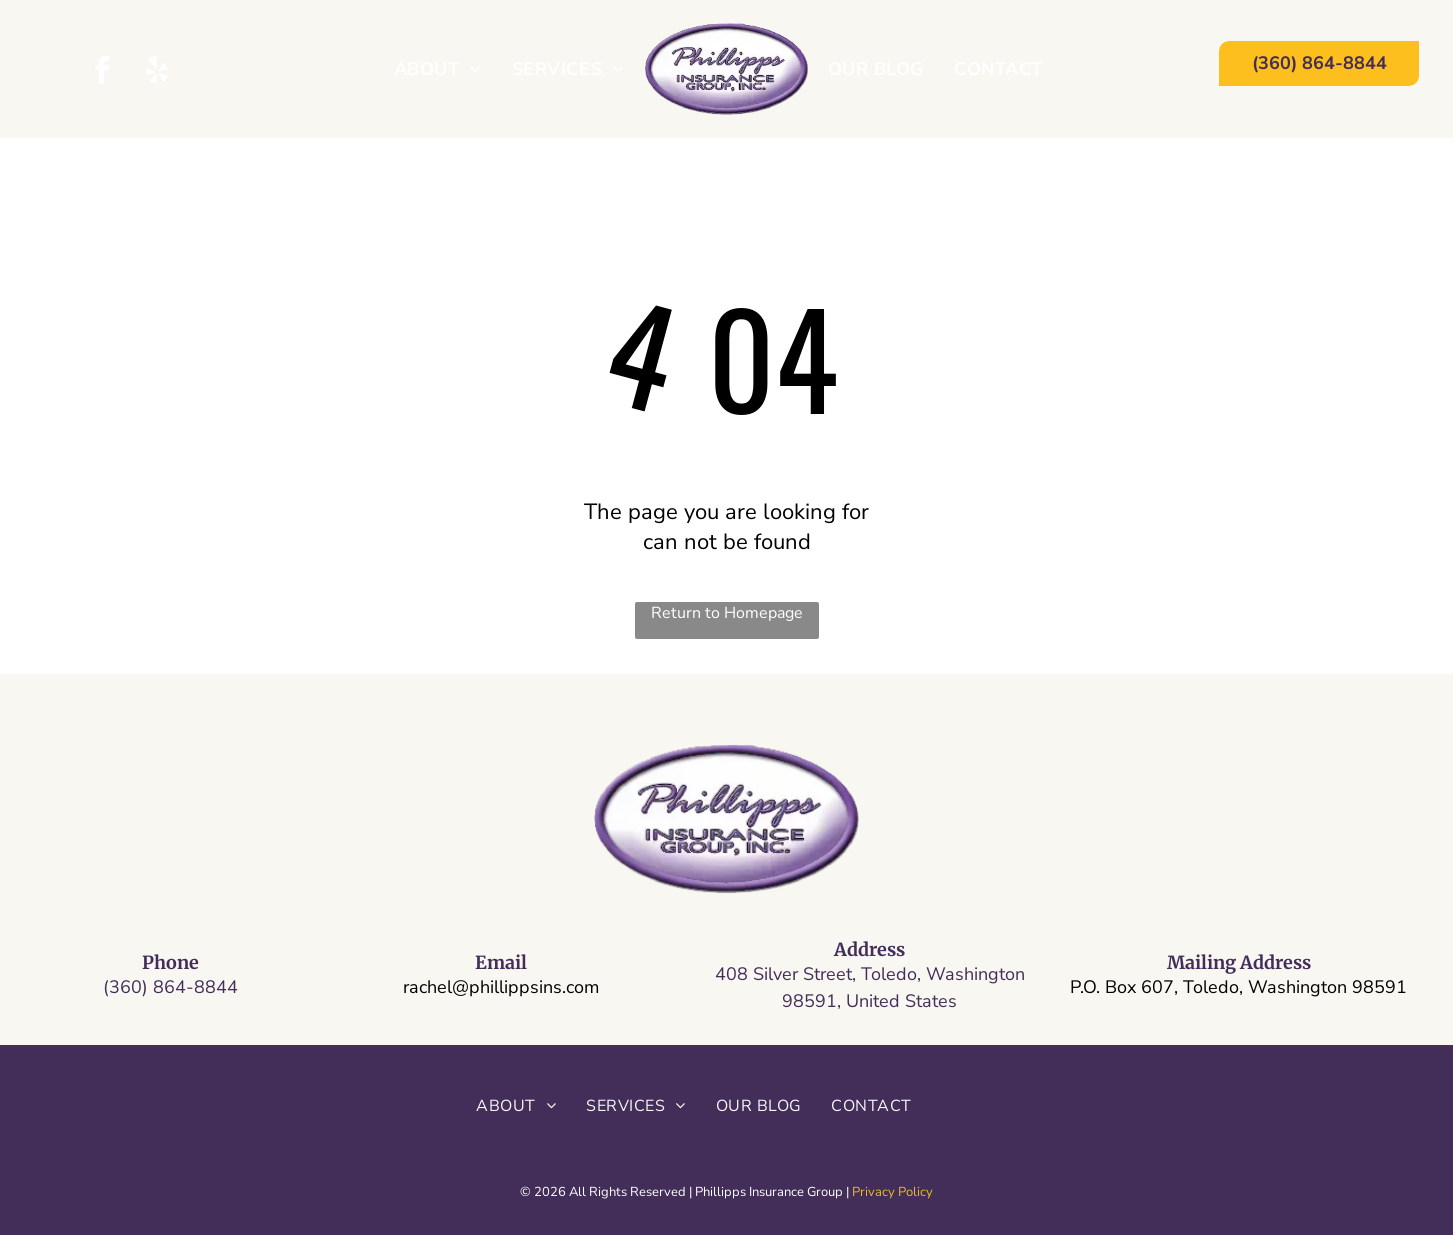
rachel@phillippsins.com (501, 987)
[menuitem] (438, 68)
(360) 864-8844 (170, 987)
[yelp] (156, 73)
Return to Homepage (727, 613)
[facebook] (102, 73)
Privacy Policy (892, 1192)
